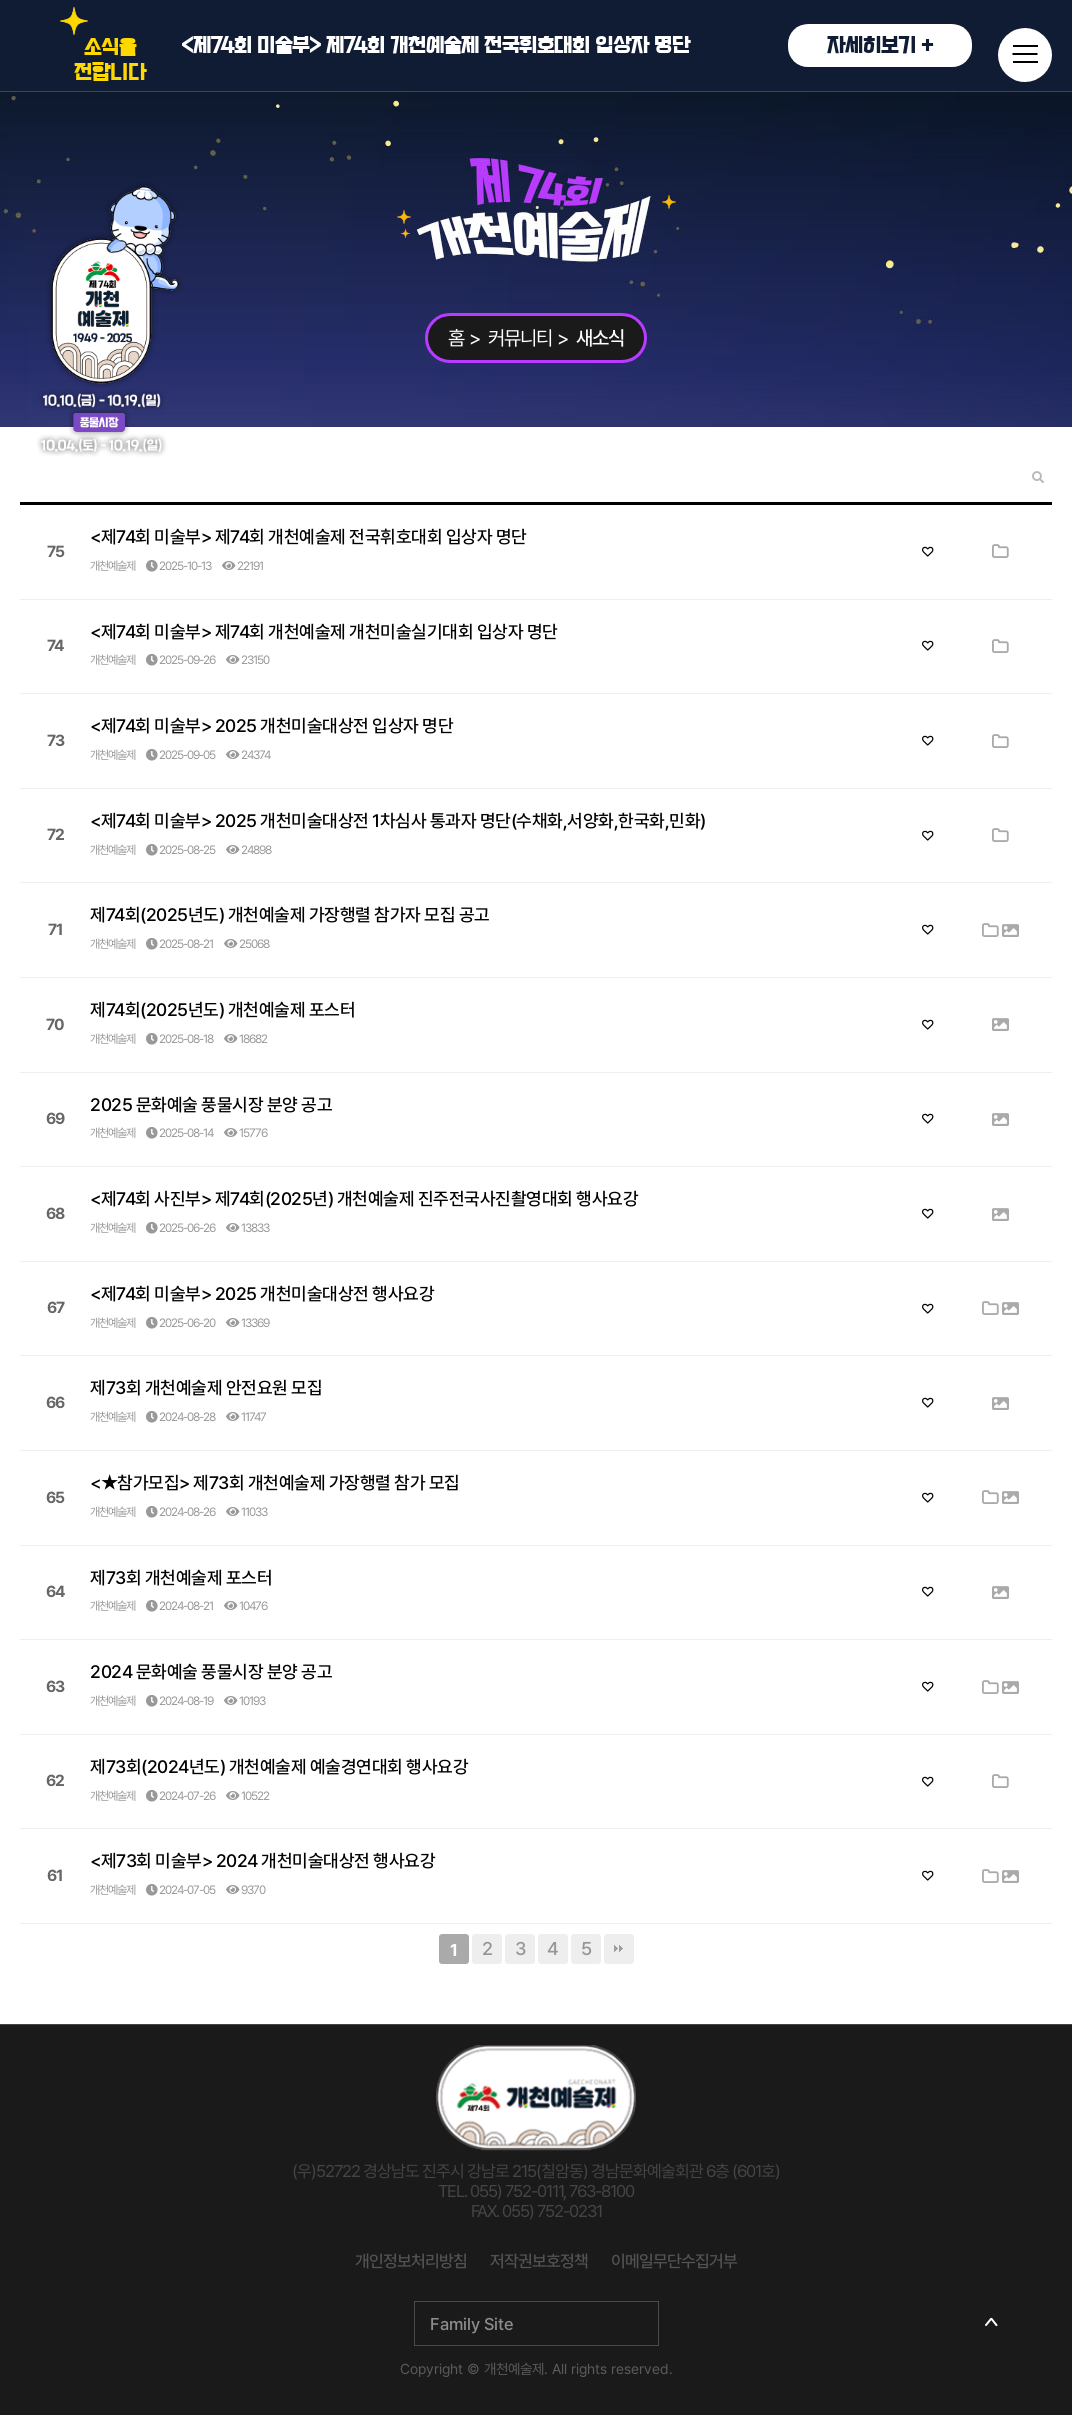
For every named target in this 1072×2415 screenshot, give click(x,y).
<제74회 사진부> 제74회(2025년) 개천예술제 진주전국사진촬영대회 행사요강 (364, 1198)
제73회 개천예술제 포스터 (181, 1577)
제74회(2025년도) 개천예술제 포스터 (222, 1009)
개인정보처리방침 (411, 2261)
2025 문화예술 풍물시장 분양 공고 (211, 1104)
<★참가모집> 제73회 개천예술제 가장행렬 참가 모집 (275, 1482)
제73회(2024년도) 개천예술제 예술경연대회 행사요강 (279, 1766)
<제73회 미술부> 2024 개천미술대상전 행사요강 (262, 1860)
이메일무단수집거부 (674, 2261)
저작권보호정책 (539, 2261)
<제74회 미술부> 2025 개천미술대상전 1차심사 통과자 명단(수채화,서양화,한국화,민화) (398, 820)
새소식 (600, 338)
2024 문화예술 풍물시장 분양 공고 (211, 1671)
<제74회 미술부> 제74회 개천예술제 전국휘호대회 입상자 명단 (576, 45)
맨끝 (619, 1949)
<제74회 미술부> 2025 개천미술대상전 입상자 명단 (271, 725)
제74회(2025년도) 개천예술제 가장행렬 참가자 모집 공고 (290, 914)
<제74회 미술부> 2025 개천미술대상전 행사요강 (262, 1293)
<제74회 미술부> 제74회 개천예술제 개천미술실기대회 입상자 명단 (324, 631)
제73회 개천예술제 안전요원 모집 (206, 1387)
